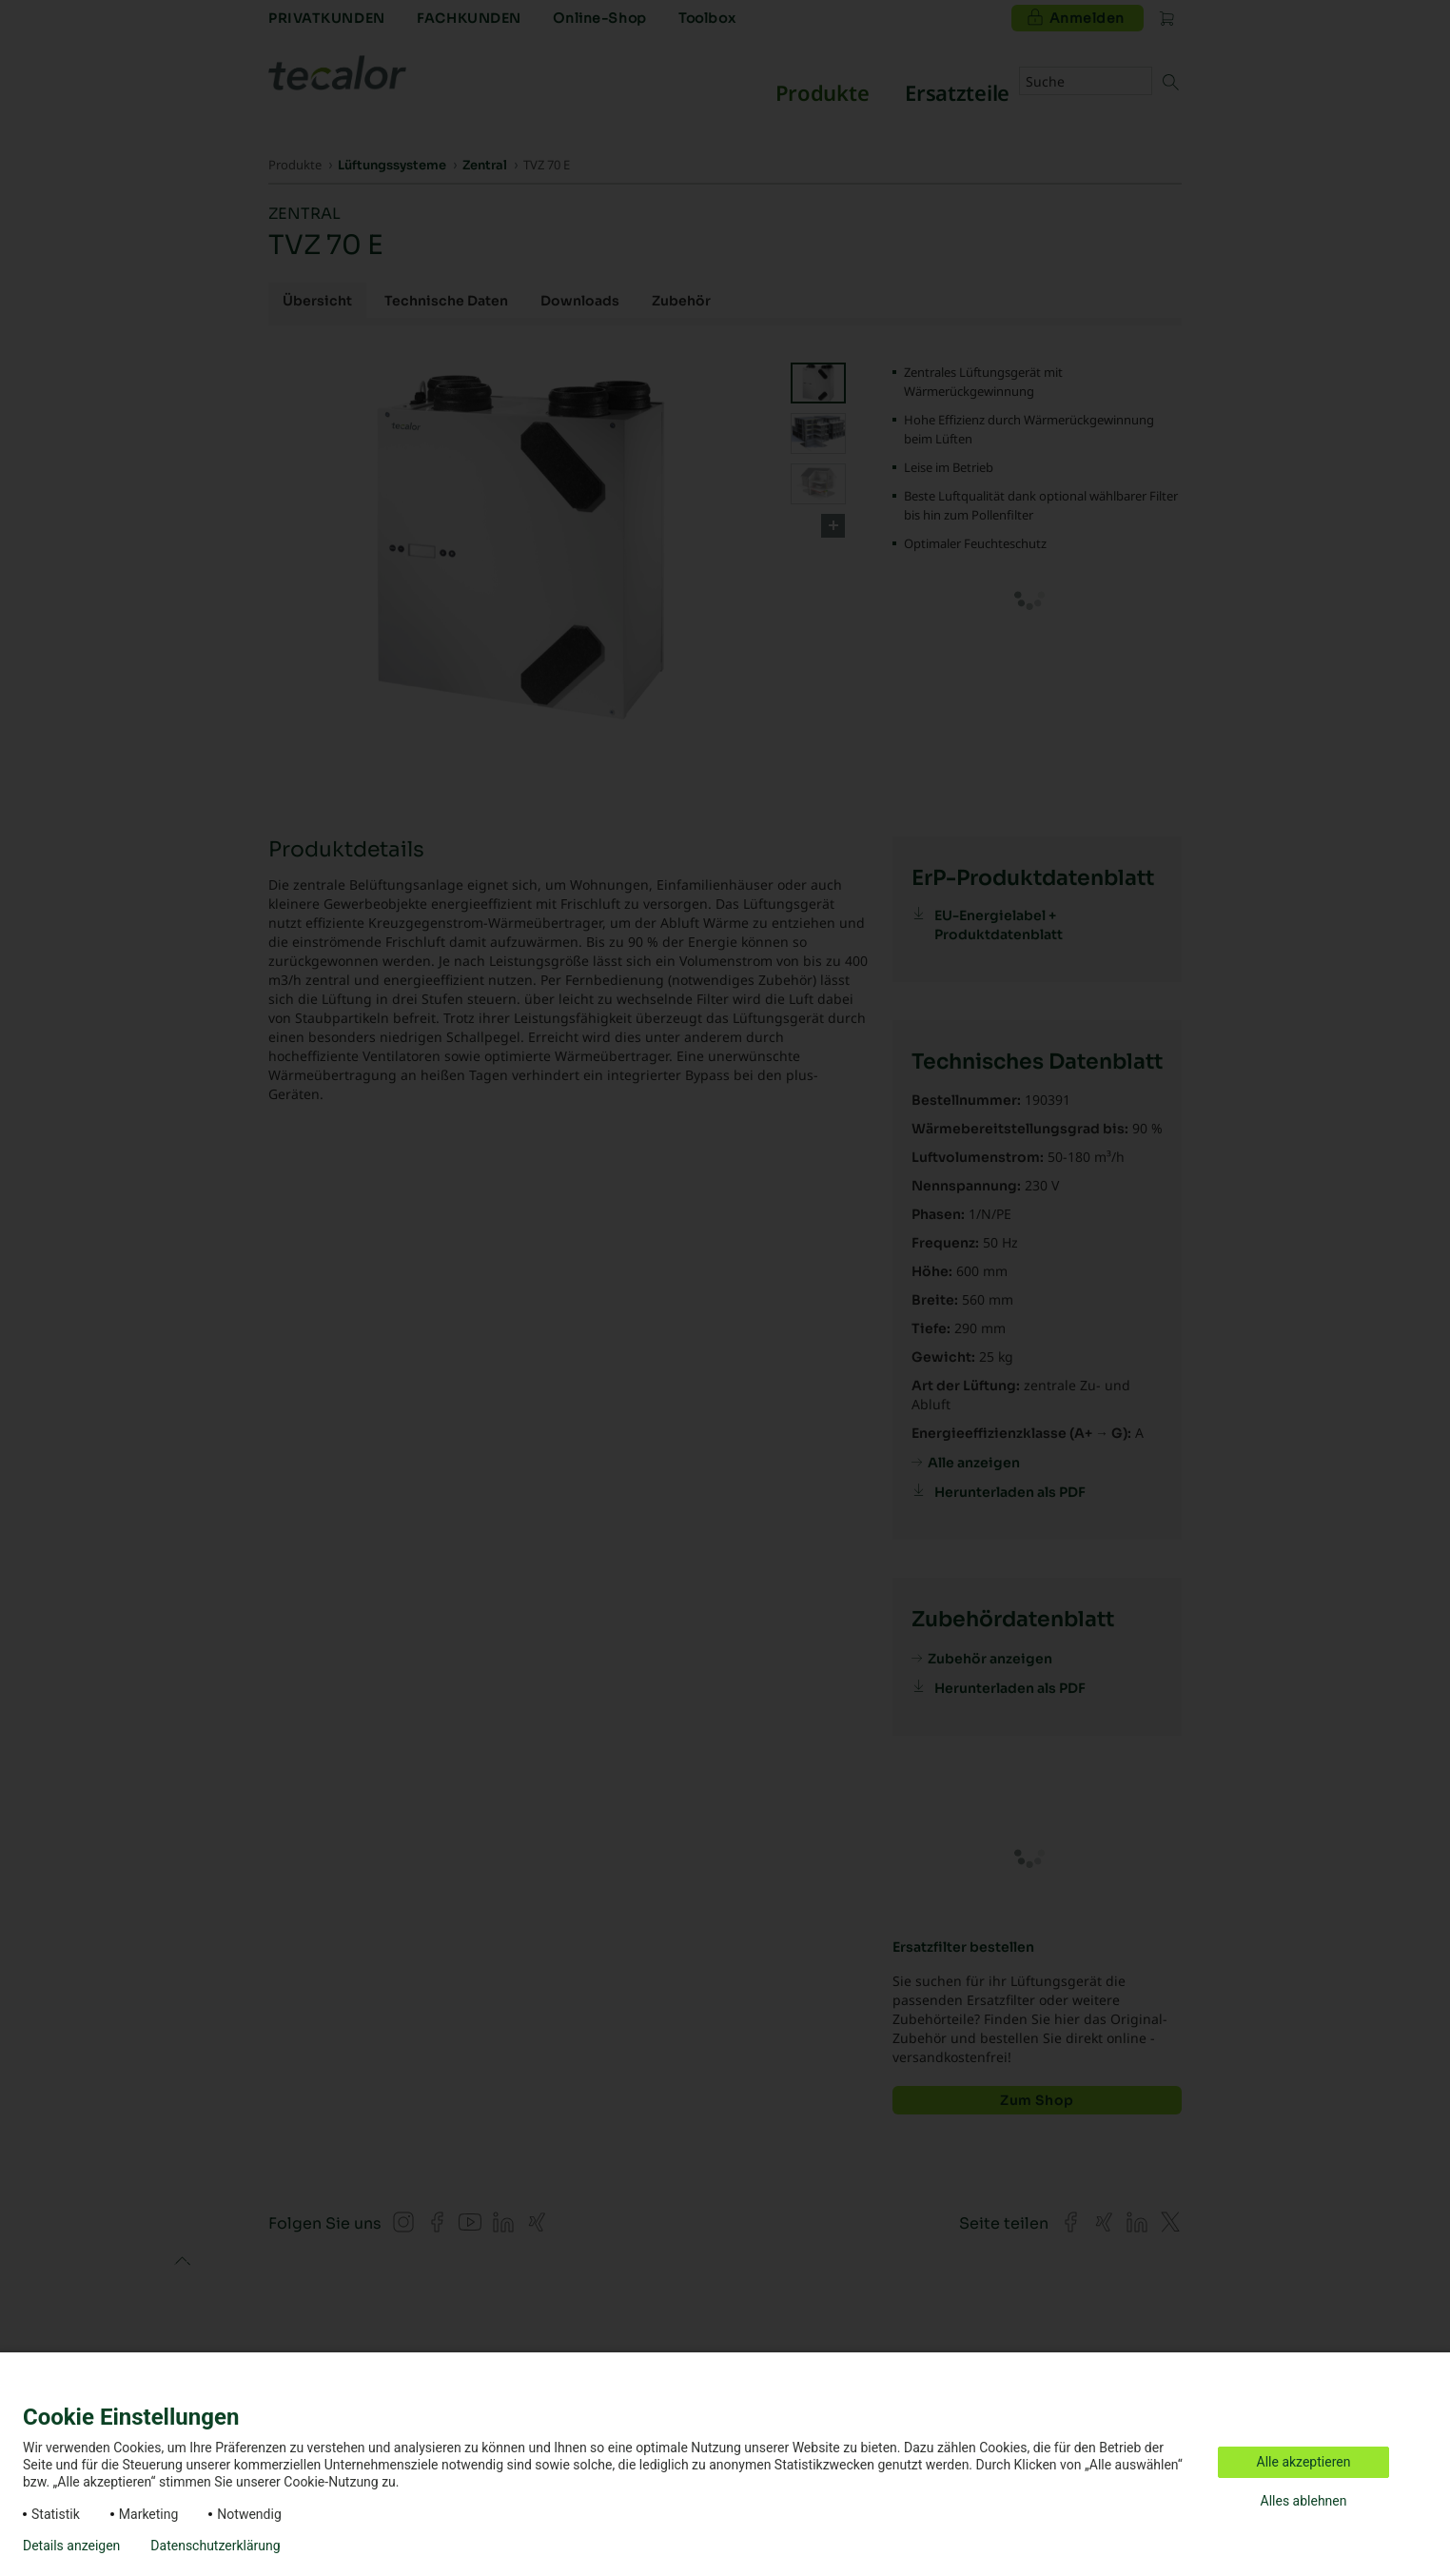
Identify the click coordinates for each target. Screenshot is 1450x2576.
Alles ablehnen (1304, 2500)
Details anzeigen (71, 2545)
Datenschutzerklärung (215, 2545)
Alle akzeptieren (1304, 2461)
